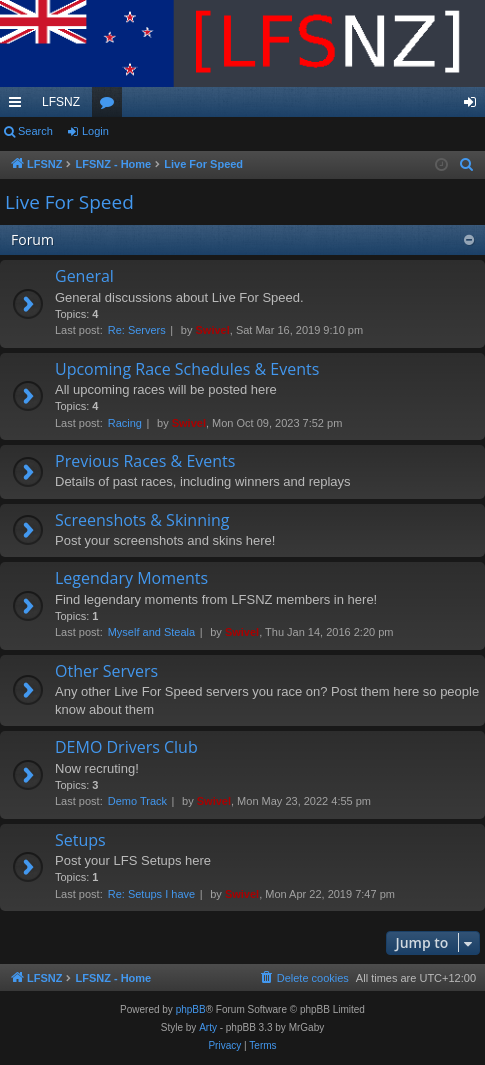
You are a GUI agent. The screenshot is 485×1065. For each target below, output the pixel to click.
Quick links (19, 106)
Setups (80, 840)
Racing (125, 423)
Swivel (213, 330)
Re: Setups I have (151, 894)
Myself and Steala (151, 632)
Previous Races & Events (145, 461)
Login (95, 131)
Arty (208, 1027)
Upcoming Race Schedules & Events (187, 369)
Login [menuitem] (474, 106)
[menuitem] (467, 165)
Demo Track (137, 801)
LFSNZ (61, 102)
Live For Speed (69, 202)
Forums (111, 106)
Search (35, 131)
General (84, 276)
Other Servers (106, 671)
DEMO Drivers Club (126, 747)
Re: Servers (137, 330)
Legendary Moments (131, 578)
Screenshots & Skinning (142, 520)
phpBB (191, 1009)
